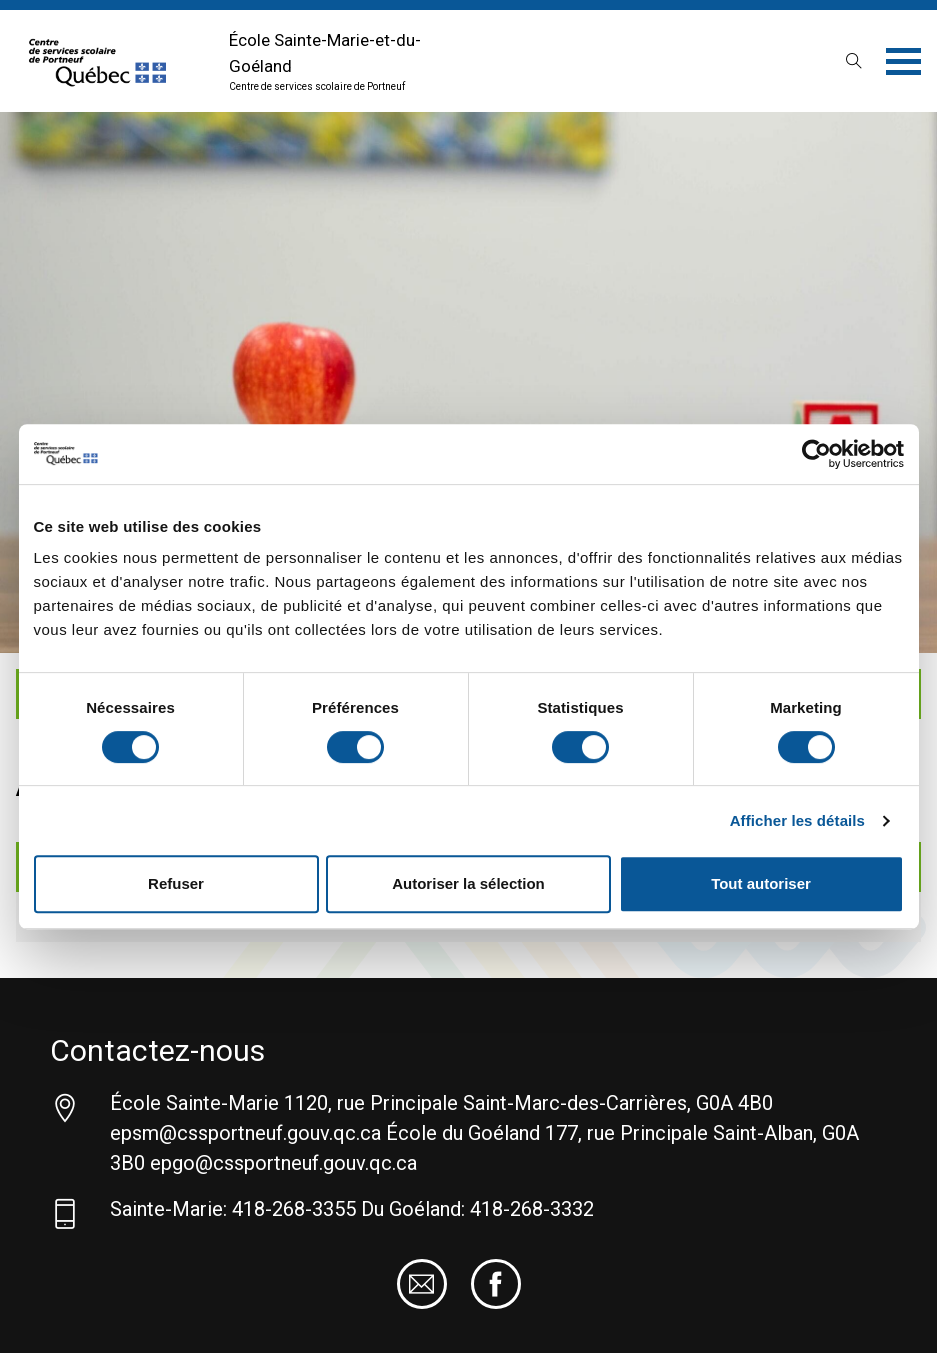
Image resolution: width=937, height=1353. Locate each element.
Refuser (176, 883)
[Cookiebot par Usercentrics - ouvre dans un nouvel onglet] (816, 454)
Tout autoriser (761, 883)
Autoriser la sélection (468, 883)
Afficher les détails (797, 820)
